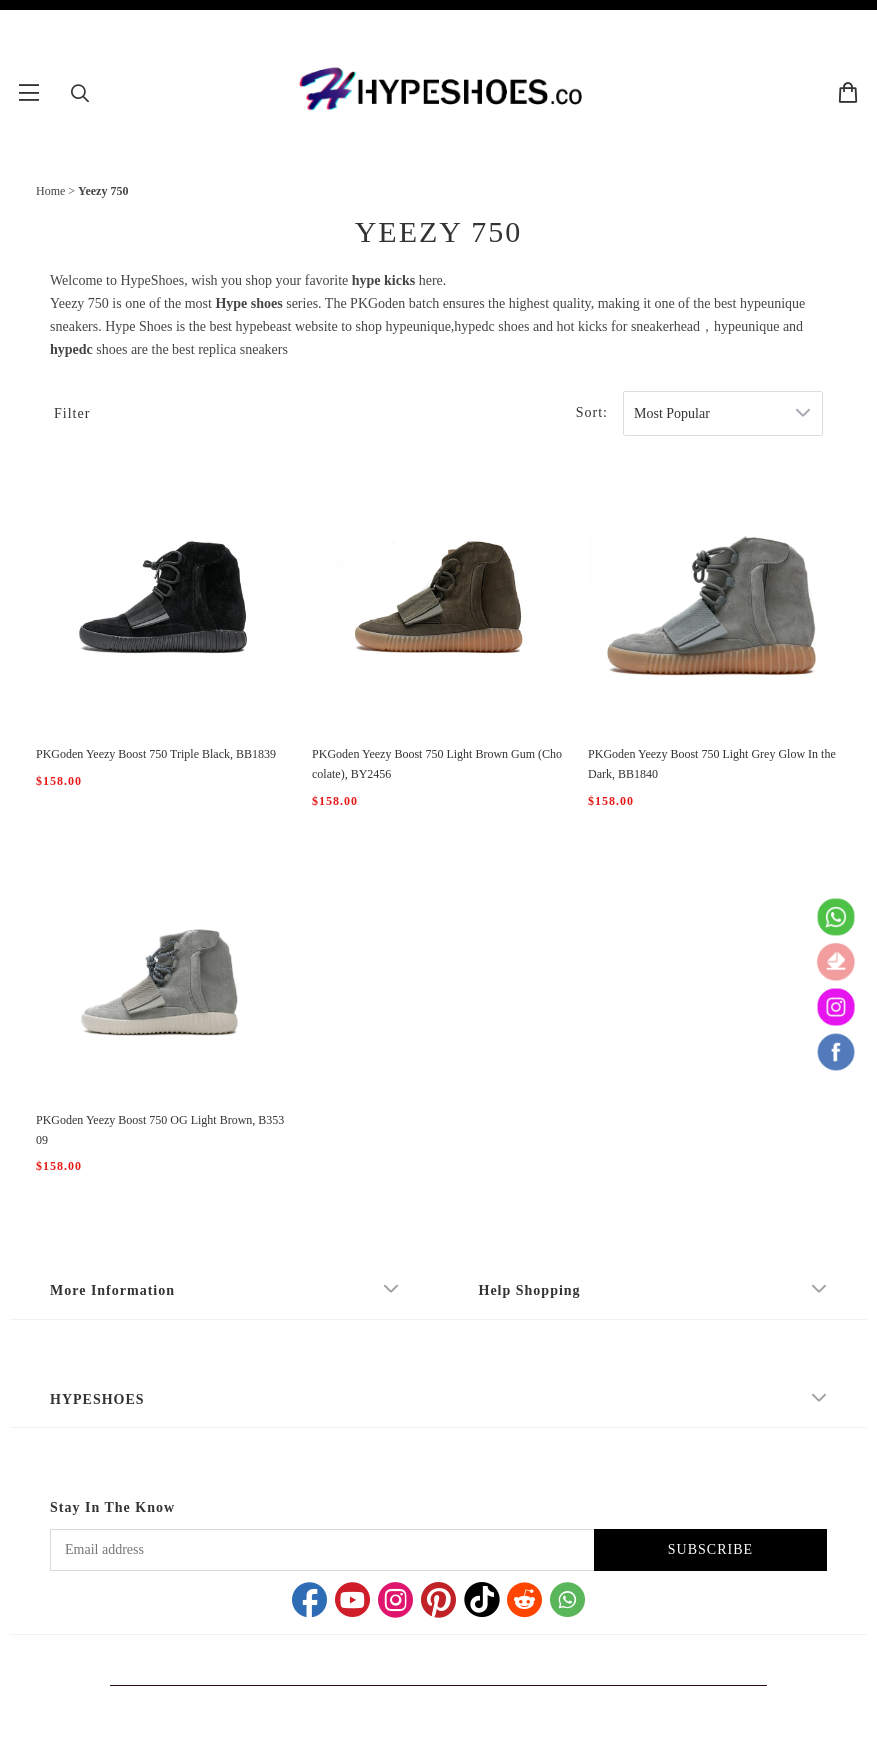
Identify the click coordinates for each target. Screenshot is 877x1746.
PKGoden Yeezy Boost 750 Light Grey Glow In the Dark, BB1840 (712, 764)
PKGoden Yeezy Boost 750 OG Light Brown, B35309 (160, 1130)
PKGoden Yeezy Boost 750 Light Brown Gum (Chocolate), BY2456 (437, 764)
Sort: (592, 412)
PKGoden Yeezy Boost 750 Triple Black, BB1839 (156, 754)
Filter (72, 413)
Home (50, 191)
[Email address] (322, 1550)
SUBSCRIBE (710, 1549)
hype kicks (383, 280)
